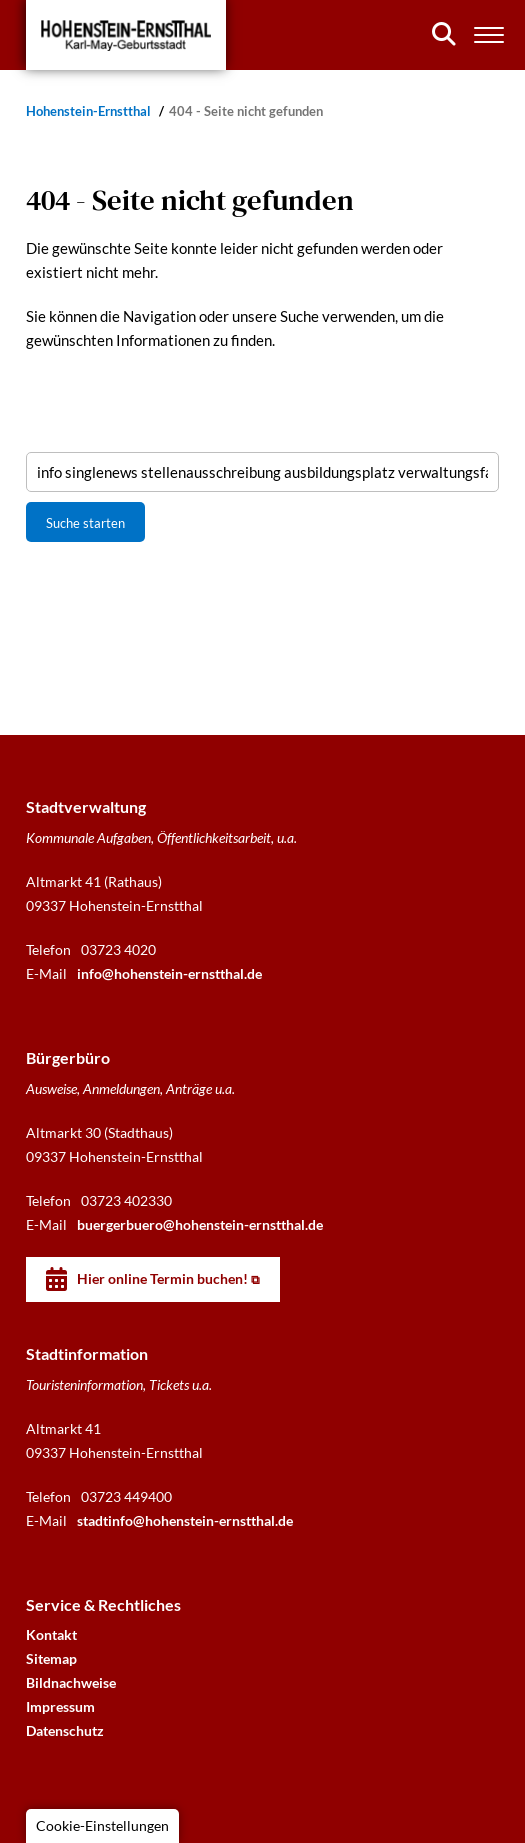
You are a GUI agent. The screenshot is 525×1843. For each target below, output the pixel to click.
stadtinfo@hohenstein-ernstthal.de (185, 1520)
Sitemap (51, 1658)
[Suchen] (444, 34)
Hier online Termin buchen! (162, 1278)
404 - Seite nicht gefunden (246, 111)
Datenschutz (65, 1730)
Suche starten (85, 523)
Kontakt (51, 1634)
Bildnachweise (71, 1682)
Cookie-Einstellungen (102, 1825)
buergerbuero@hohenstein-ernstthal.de (200, 1224)
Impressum (60, 1706)
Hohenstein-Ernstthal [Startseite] (90, 111)
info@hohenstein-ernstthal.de (169, 973)
